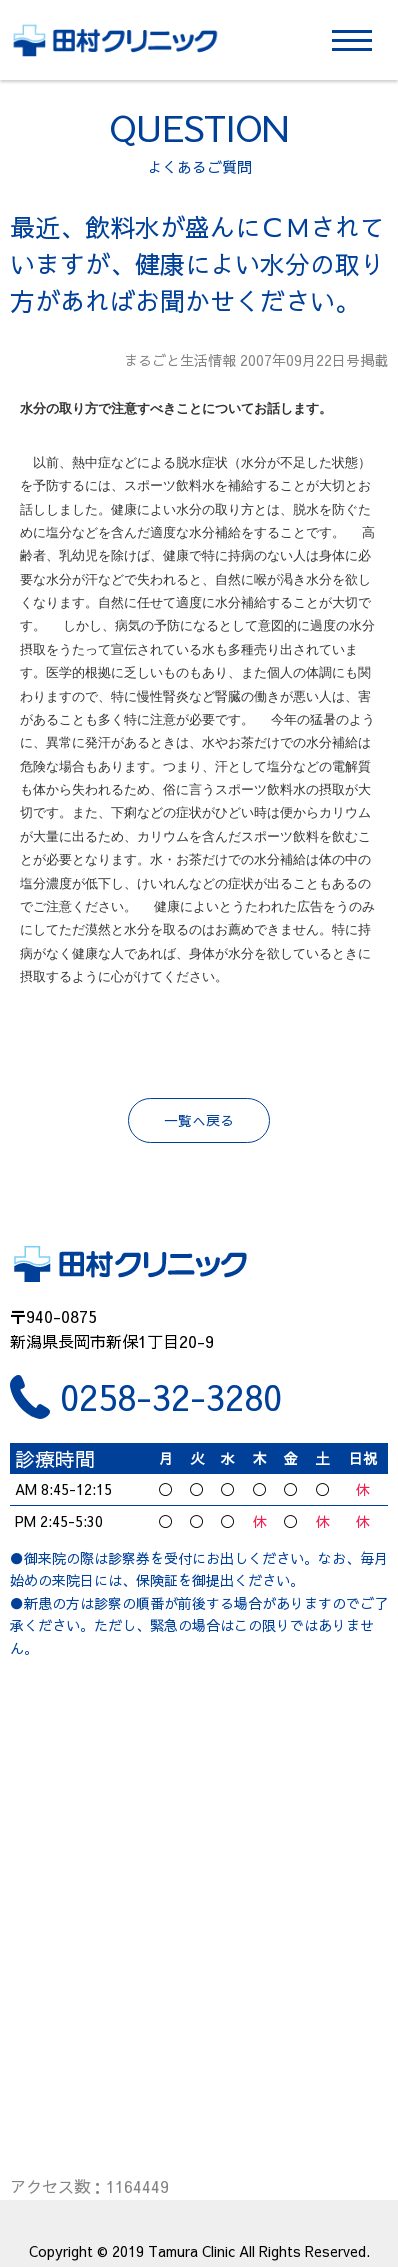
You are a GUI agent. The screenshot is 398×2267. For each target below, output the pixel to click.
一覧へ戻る (199, 1120)
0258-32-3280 (171, 1396)
